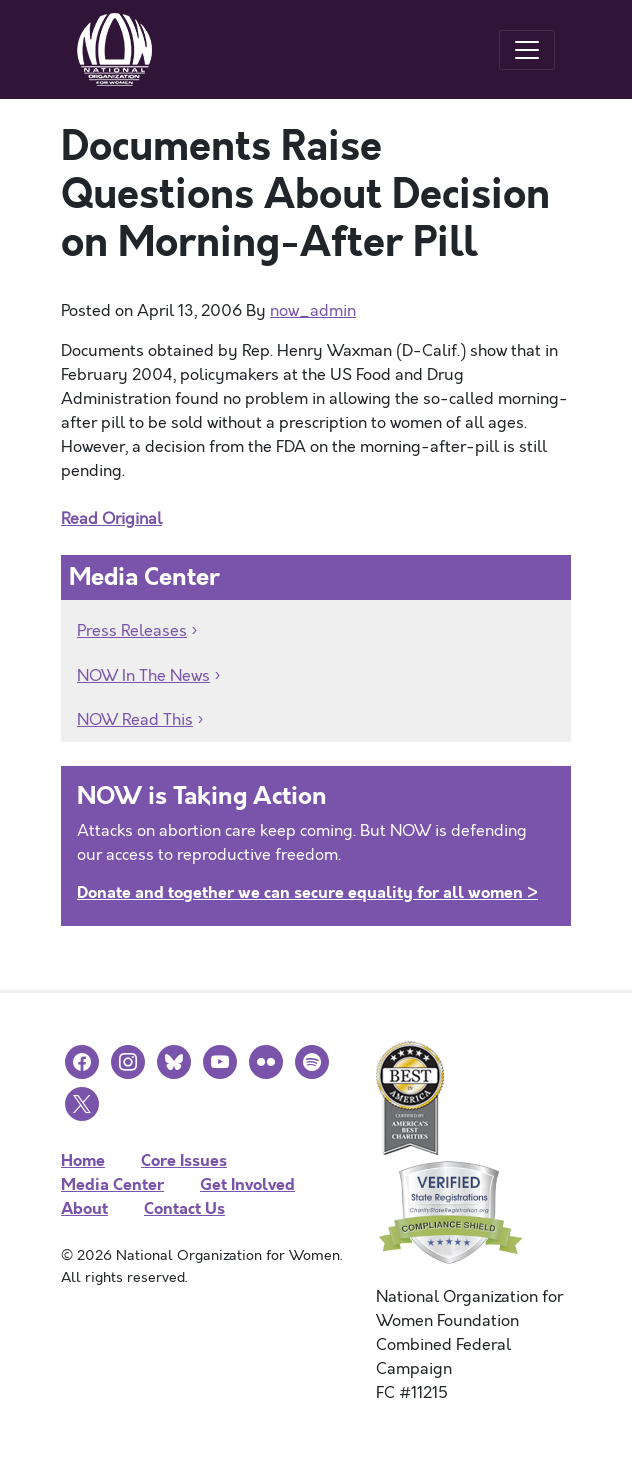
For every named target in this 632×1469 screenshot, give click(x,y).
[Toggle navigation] (527, 50)
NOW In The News (143, 676)
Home (83, 1160)
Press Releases (132, 631)
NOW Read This (135, 720)
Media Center (112, 1184)
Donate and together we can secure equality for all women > (307, 892)
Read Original (111, 519)
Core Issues (184, 1160)
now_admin (313, 311)
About (84, 1208)
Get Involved (247, 1184)
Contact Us (184, 1208)
